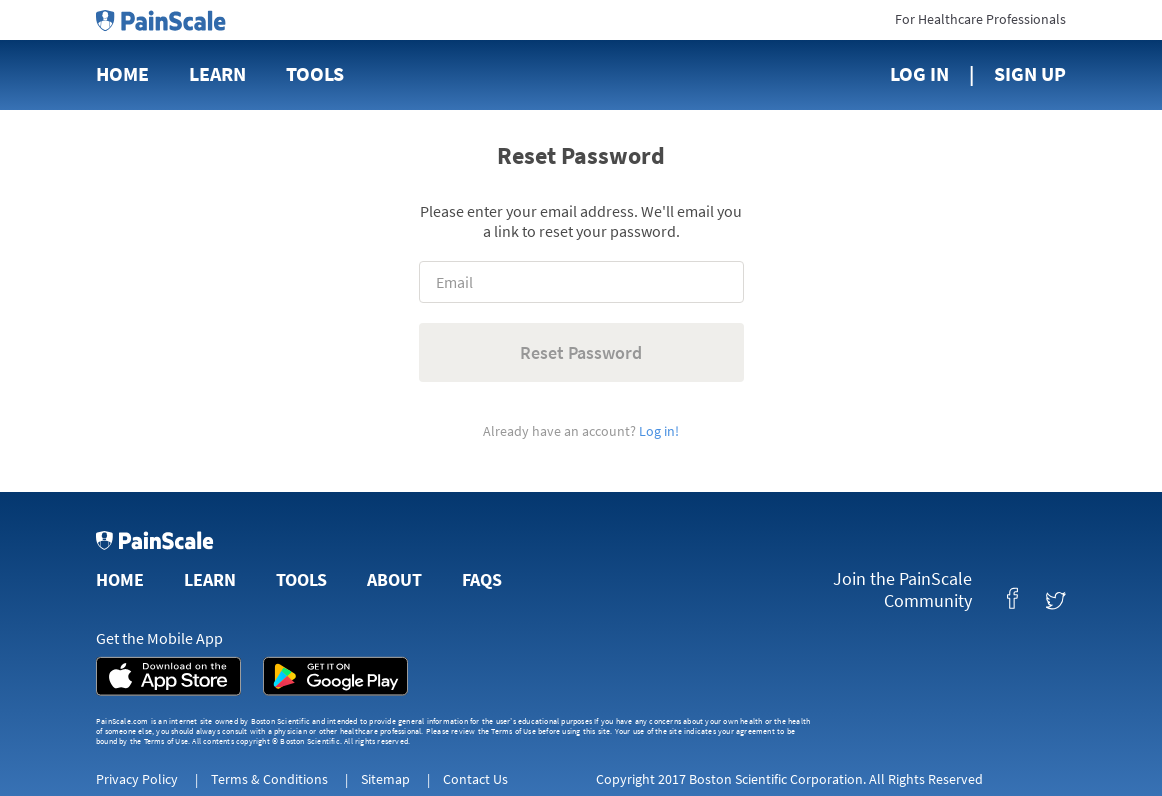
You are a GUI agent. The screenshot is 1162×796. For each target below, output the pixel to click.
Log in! (659, 431)
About (394, 579)
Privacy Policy (137, 779)
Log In (919, 73)
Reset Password (581, 352)
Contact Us (475, 779)
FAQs (482, 579)
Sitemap (385, 779)
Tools (315, 73)
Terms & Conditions (269, 779)
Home (122, 73)
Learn (217, 73)
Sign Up (1030, 73)
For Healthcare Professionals (980, 19)
